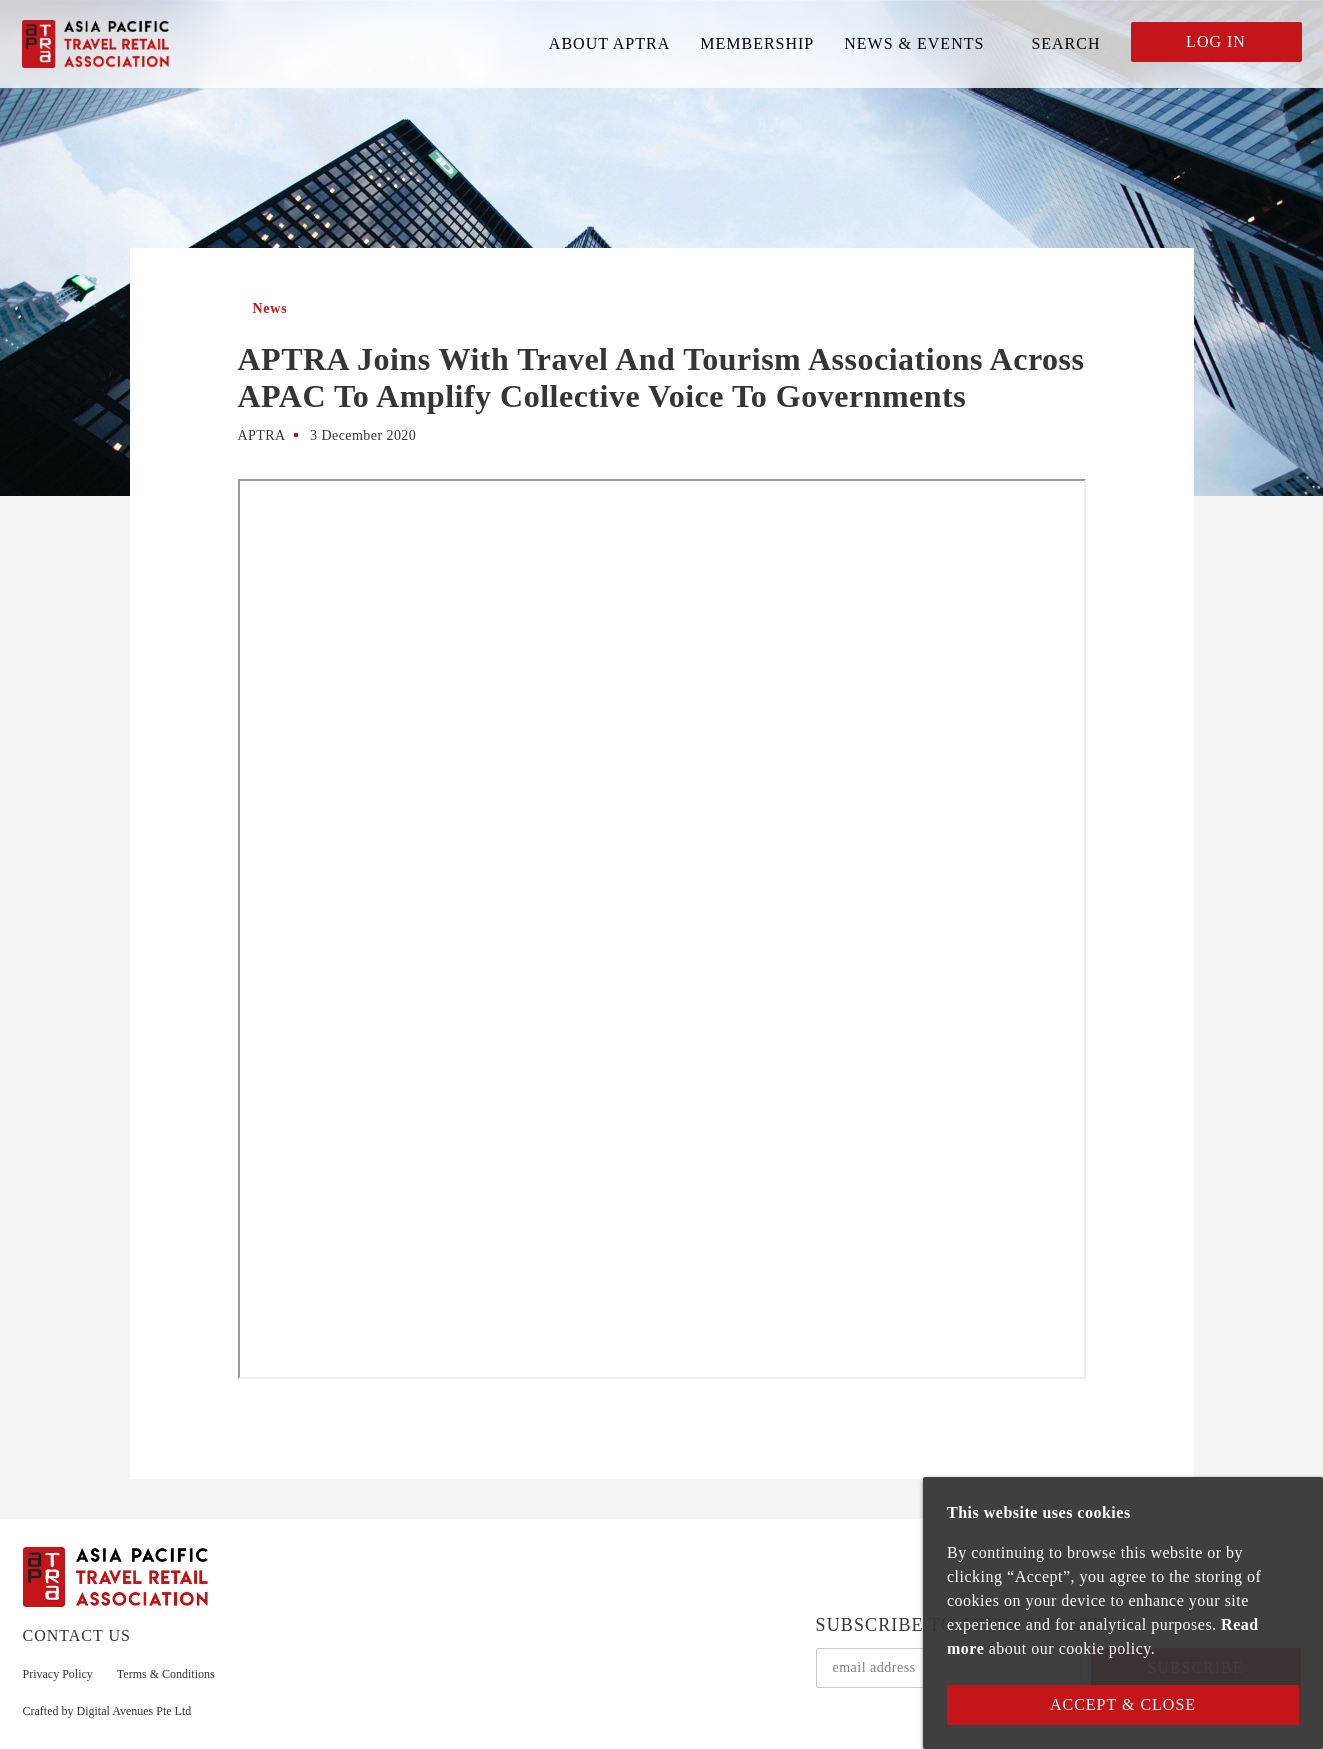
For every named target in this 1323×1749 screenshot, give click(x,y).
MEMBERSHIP (757, 43)
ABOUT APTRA (609, 43)
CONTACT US (77, 1635)
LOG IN (1216, 41)
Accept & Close (1123, 1704)
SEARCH (1065, 43)
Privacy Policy (58, 1674)
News (270, 308)
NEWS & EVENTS (914, 43)
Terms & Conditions (166, 1674)
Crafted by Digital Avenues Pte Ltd (107, 1711)
